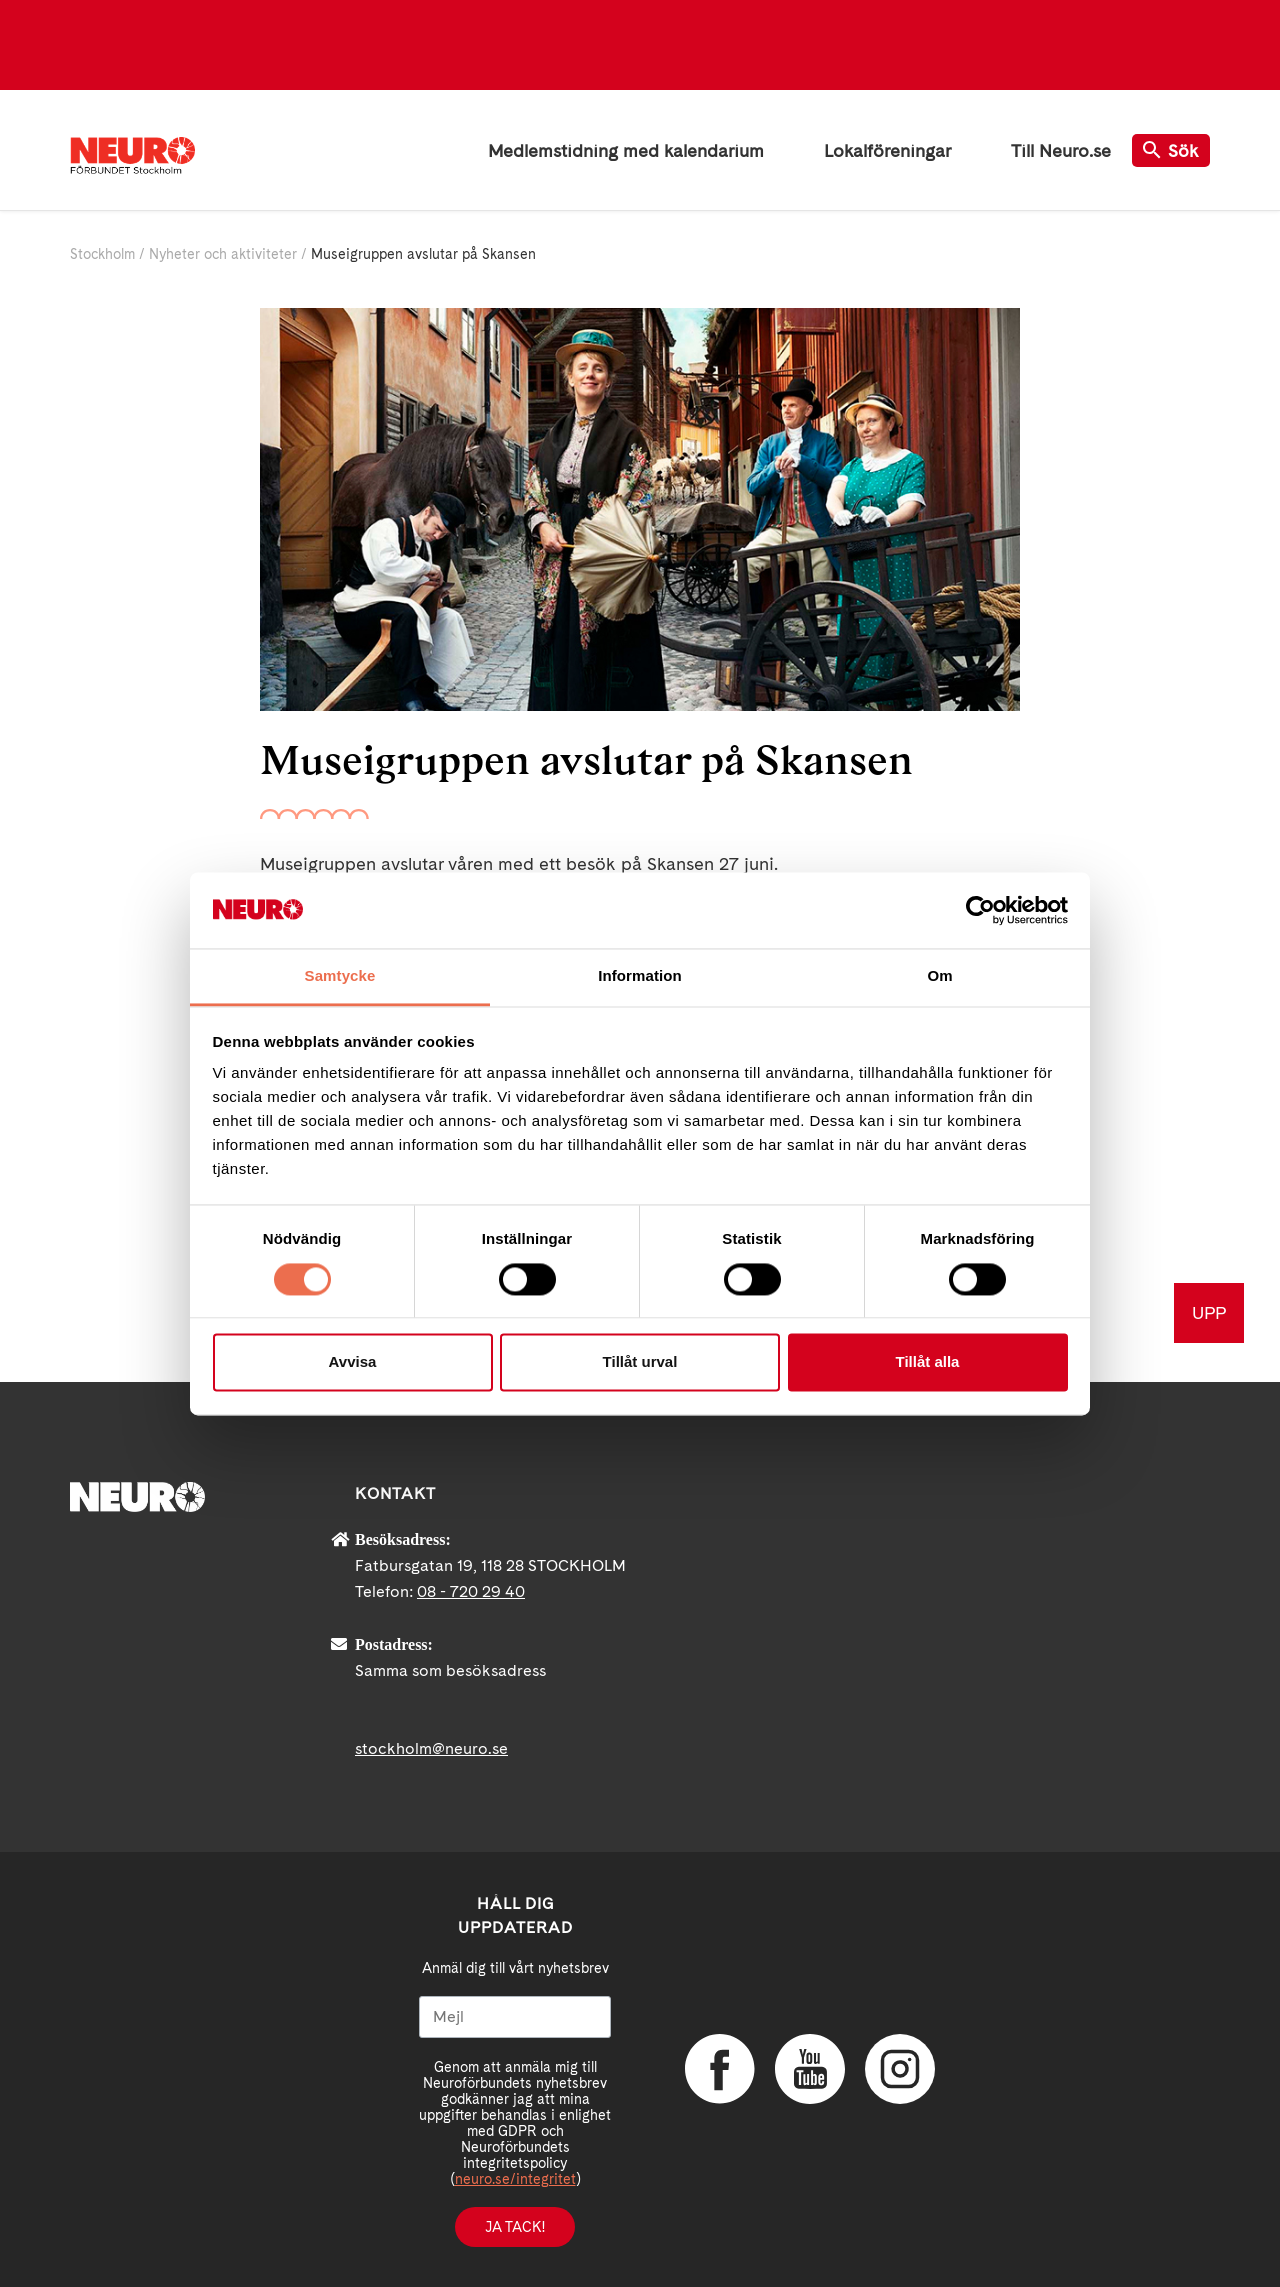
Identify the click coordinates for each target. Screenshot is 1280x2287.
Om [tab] (939, 976)
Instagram (900, 2069)
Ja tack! (515, 2227)
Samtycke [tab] (340, 976)
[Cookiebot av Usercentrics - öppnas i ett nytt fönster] (980, 910)
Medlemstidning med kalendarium (626, 150)
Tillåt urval (640, 1362)
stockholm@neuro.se (431, 1748)
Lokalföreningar (887, 150)
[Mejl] (515, 2017)
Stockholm (102, 254)
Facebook (720, 2069)
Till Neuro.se (1061, 150)
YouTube (810, 2069)
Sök (1171, 150)
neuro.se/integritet (515, 2179)
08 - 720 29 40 (471, 1591)
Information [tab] (640, 976)
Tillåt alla (928, 1362)
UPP (1209, 1312)
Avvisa (353, 1362)
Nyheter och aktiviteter (223, 254)
